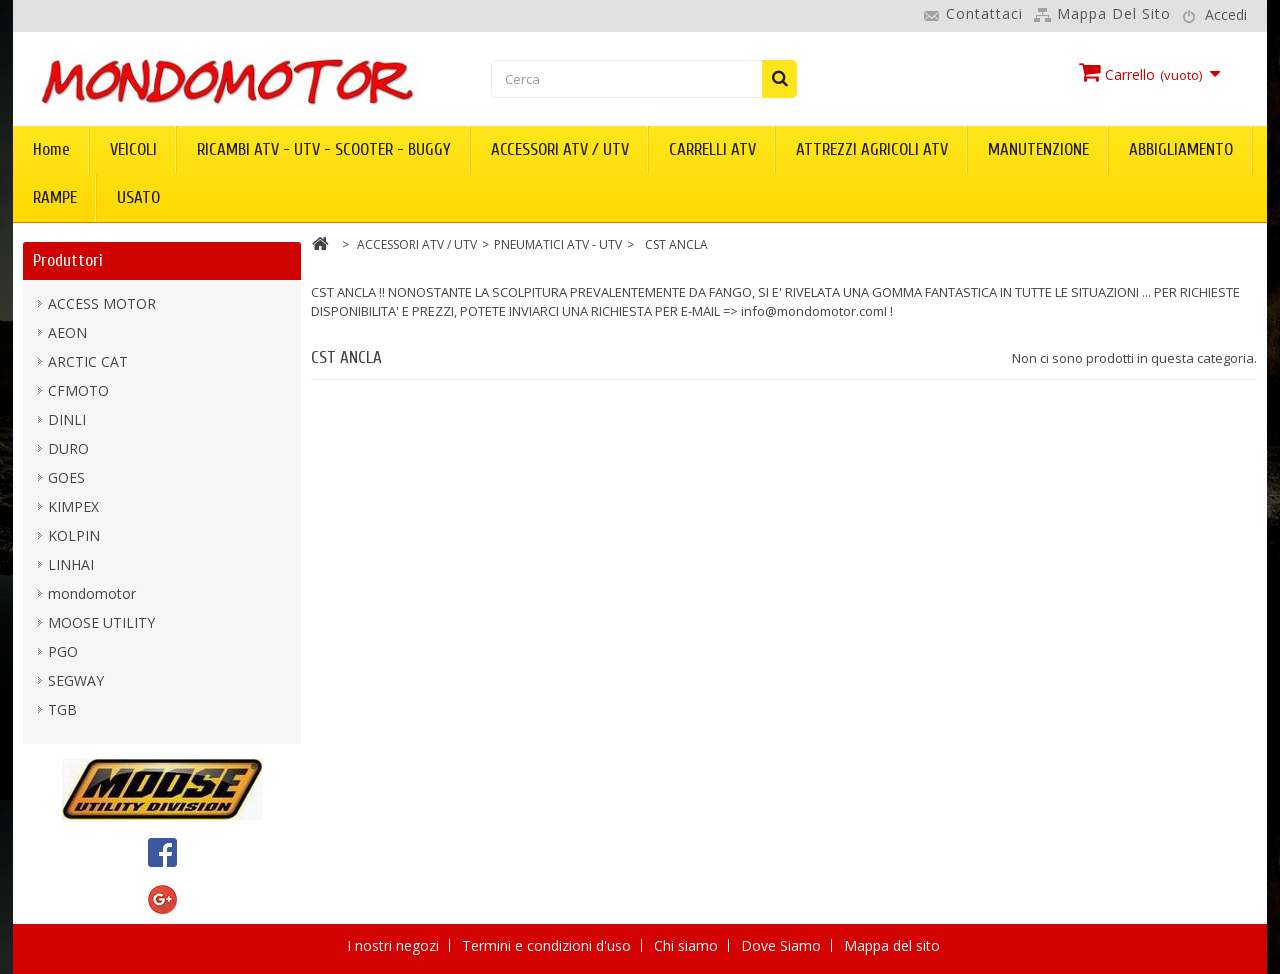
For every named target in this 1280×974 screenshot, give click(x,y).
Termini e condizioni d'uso (548, 945)
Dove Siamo (783, 945)
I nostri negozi (395, 945)
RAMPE (55, 197)
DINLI (67, 419)
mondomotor (92, 593)
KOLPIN (74, 535)
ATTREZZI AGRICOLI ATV (872, 149)
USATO (138, 197)
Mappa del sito (1114, 13)
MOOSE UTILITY (101, 622)
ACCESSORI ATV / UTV (560, 149)
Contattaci (984, 13)
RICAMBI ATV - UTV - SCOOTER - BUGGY (324, 149)
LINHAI (71, 564)
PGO (63, 651)
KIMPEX (73, 506)
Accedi (1226, 14)
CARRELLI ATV (712, 149)
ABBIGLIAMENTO (1181, 149)
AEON (67, 332)
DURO (68, 448)
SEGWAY (76, 680)
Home (51, 149)
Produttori (68, 260)
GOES (66, 477)
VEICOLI (133, 149)
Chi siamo (688, 945)
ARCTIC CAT (88, 361)
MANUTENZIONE (1038, 149)
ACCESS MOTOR (102, 303)
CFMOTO (78, 390)
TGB (62, 709)
